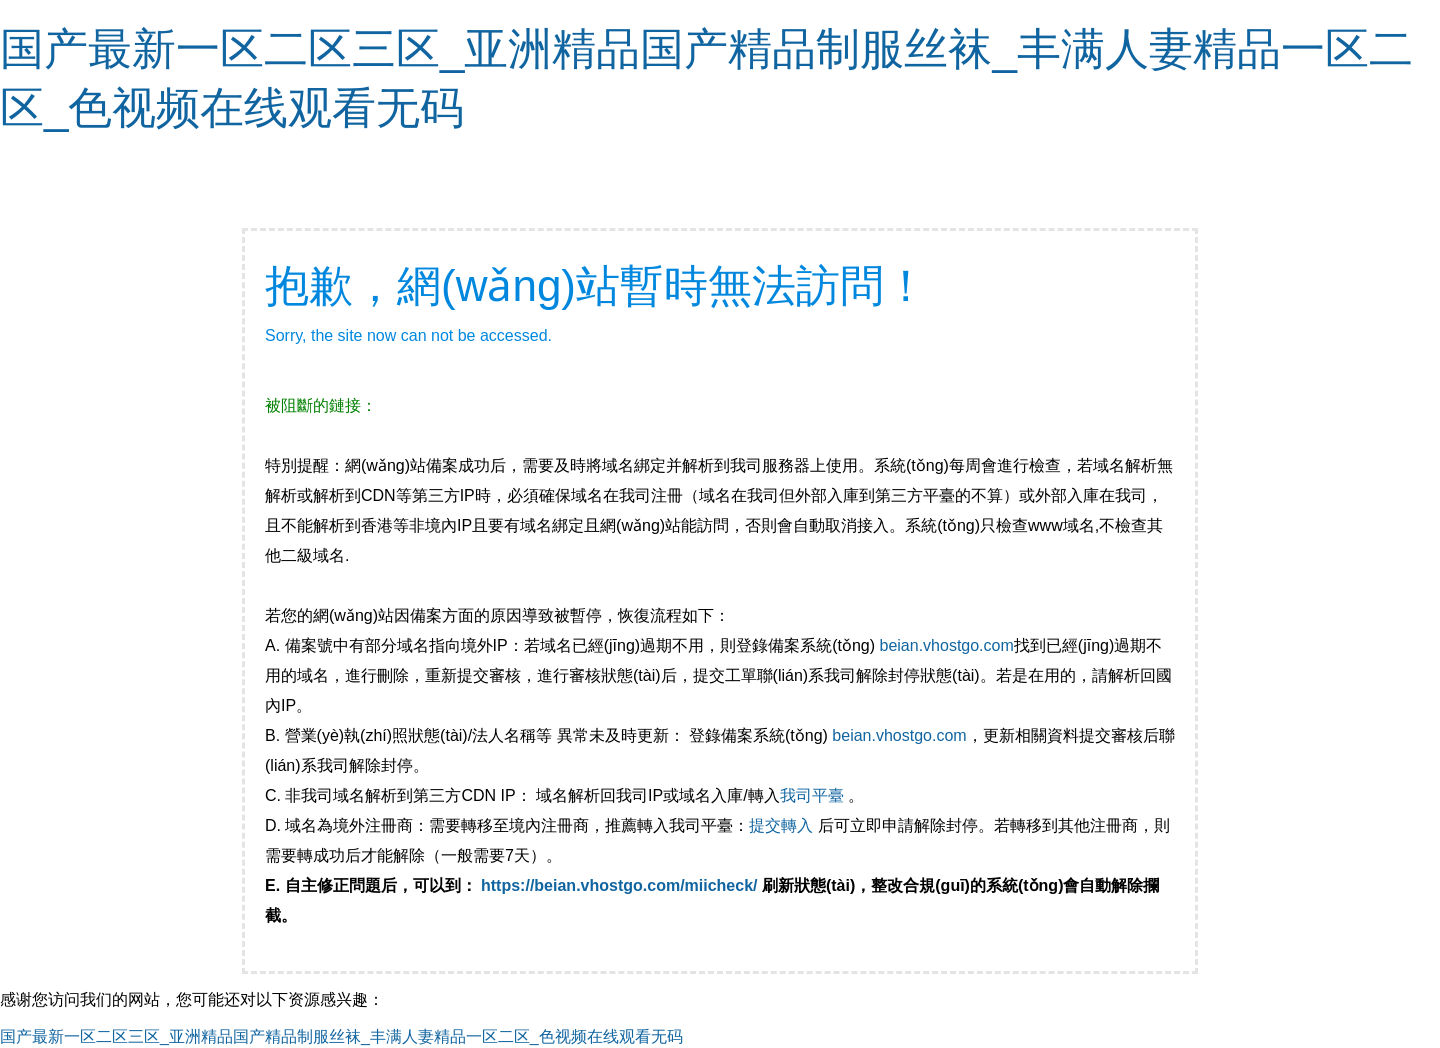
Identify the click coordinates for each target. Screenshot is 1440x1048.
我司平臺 (814, 795)
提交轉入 (781, 825)
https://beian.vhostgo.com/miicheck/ (619, 885)
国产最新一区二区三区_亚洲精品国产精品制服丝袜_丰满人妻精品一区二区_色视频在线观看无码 (341, 1036)
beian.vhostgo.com (946, 645)
